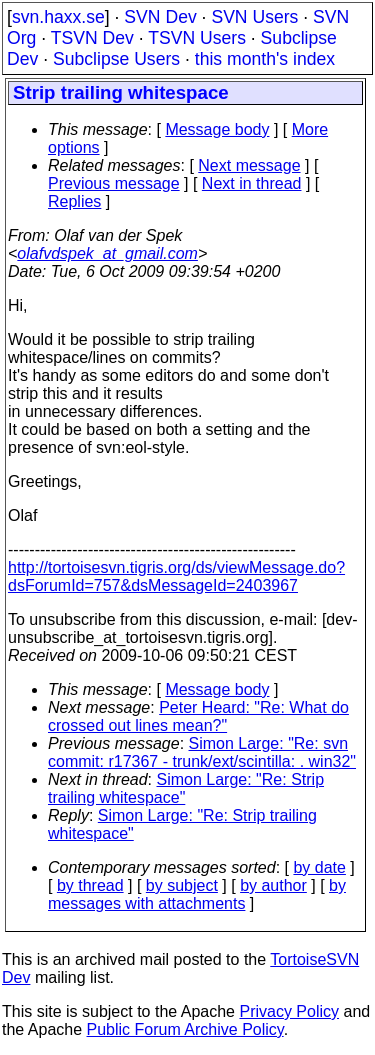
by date (319, 867)
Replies (74, 201)
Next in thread (252, 183)
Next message (249, 165)
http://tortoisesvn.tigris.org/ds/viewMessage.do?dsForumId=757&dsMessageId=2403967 (176, 576)
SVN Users (254, 17)
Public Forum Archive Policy (185, 1029)
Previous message (114, 183)
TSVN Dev (92, 38)
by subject (182, 885)
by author (273, 885)
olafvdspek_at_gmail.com (107, 253)
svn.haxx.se (58, 17)
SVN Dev (160, 17)
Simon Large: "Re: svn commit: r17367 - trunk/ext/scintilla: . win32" (202, 752)
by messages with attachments (197, 894)
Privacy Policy (289, 1011)
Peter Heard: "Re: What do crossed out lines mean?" (198, 716)
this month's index (265, 59)
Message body (217, 129)
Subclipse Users (116, 59)
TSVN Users (197, 38)
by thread (90, 885)
